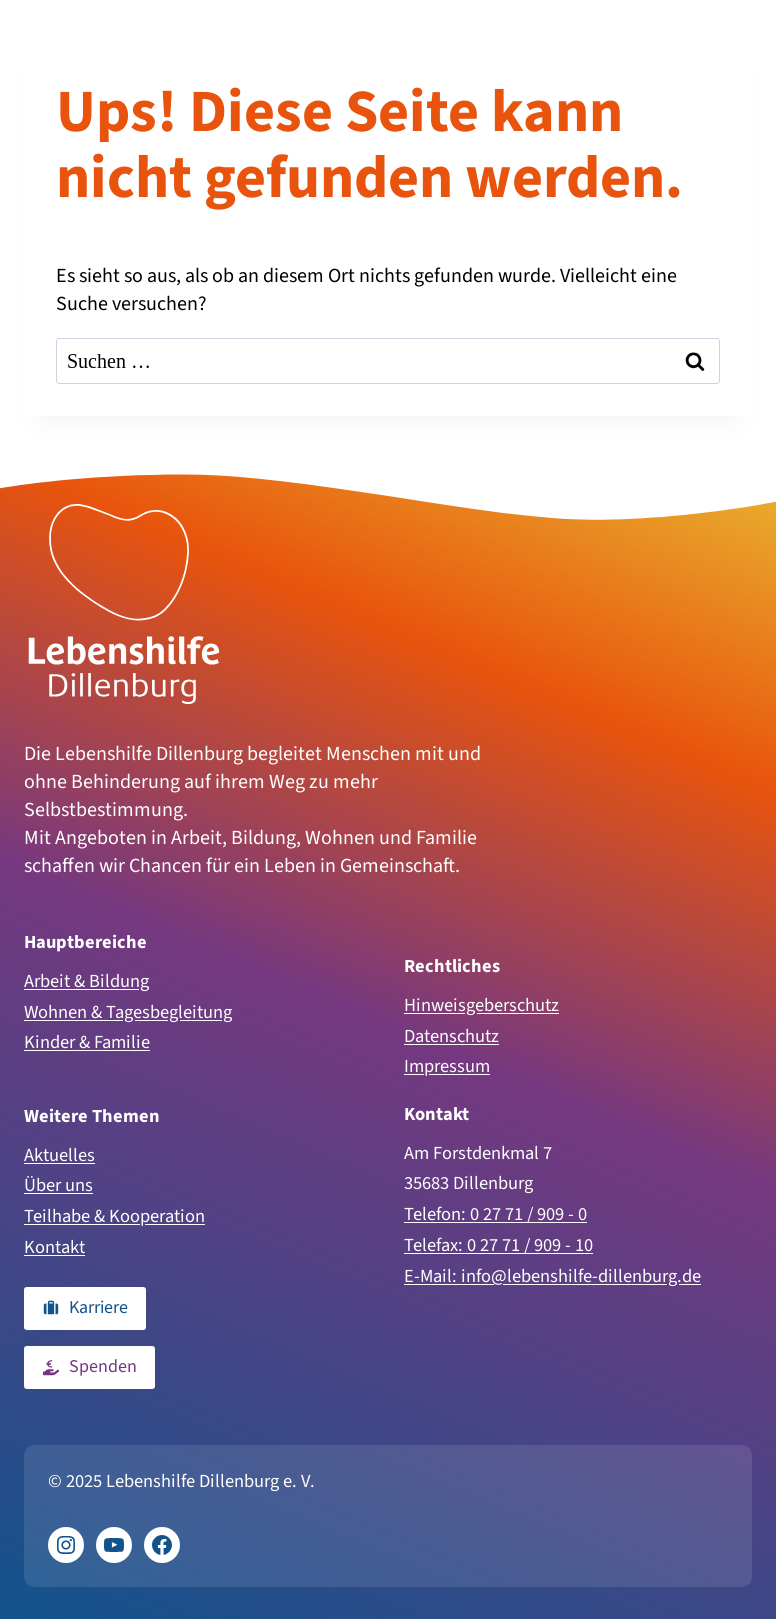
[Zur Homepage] (124, 604)
